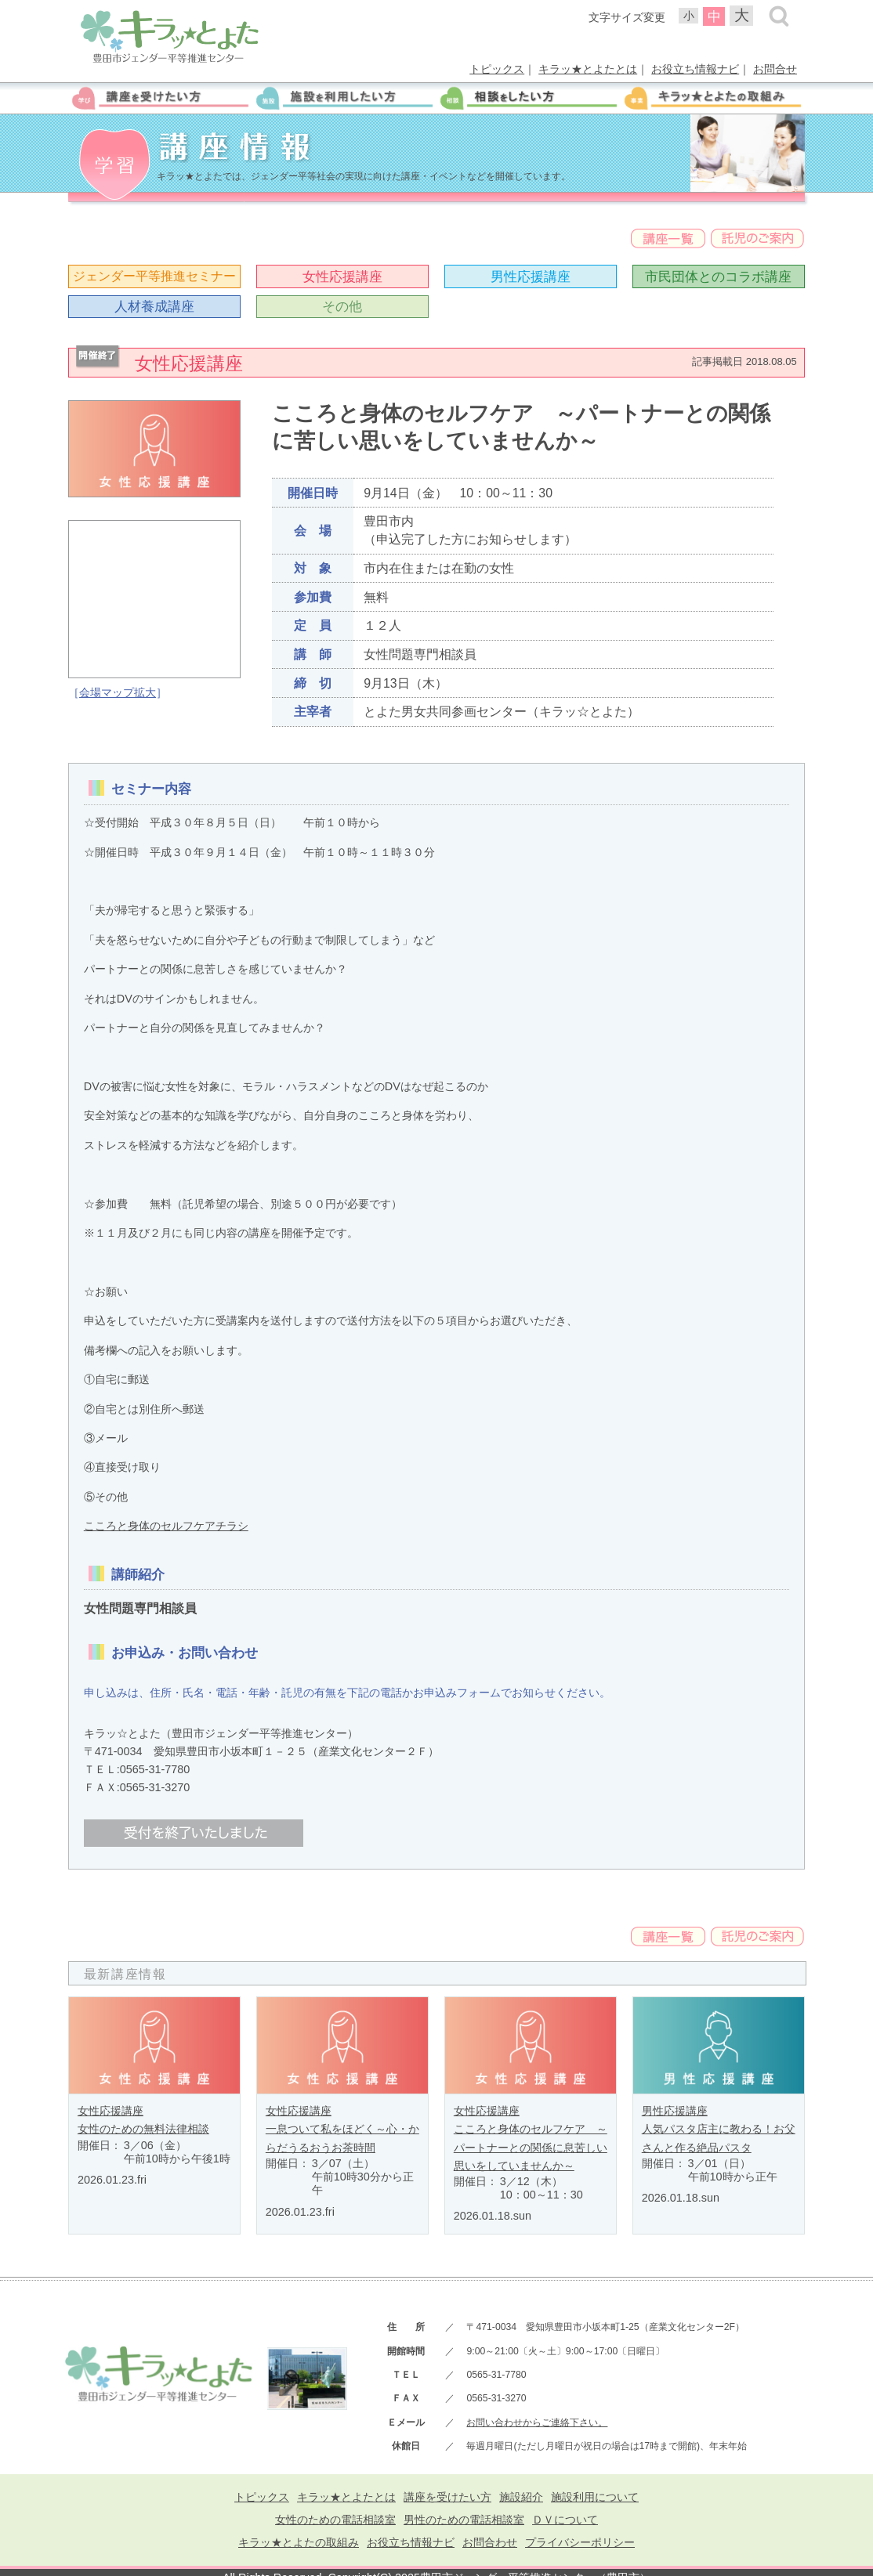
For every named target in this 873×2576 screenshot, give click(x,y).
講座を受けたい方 (447, 2497)
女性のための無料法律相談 (143, 2129)
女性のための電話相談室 (335, 2519)
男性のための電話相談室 (464, 2519)
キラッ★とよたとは (587, 69)
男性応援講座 (531, 276)
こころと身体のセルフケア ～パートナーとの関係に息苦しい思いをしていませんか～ (530, 2147)
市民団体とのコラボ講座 (718, 276)
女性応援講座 (342, 276)
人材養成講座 (154, 306)
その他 (342, 306)
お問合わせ (489, 2542)
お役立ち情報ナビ (695, 69)
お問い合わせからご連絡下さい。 (536, 2422)
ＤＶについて (565, 2519)
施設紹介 (521, 2497)
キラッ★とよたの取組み (298, 2542)
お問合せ (775, 69)
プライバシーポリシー (580, 2542)
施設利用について (595, 2497)
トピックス (496, 69)
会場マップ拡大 (117, 692)
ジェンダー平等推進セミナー (154, 276)
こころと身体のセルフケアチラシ (166, 1525)
